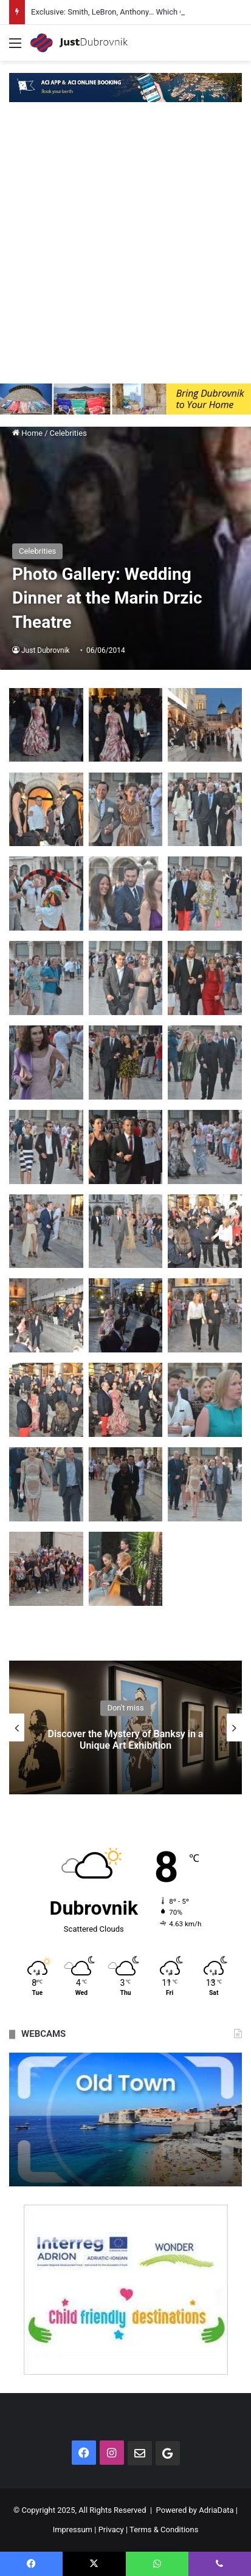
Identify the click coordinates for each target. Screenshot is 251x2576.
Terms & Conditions (163, 2529)
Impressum (72, 2529)
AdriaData (216, 2510)
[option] (125, 1727)
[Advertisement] (125, 251)
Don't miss (125, 1708)
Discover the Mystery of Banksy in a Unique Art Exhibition (126, 1740)
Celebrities (68, 433)
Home (27, 433)
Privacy (111, 2529)
